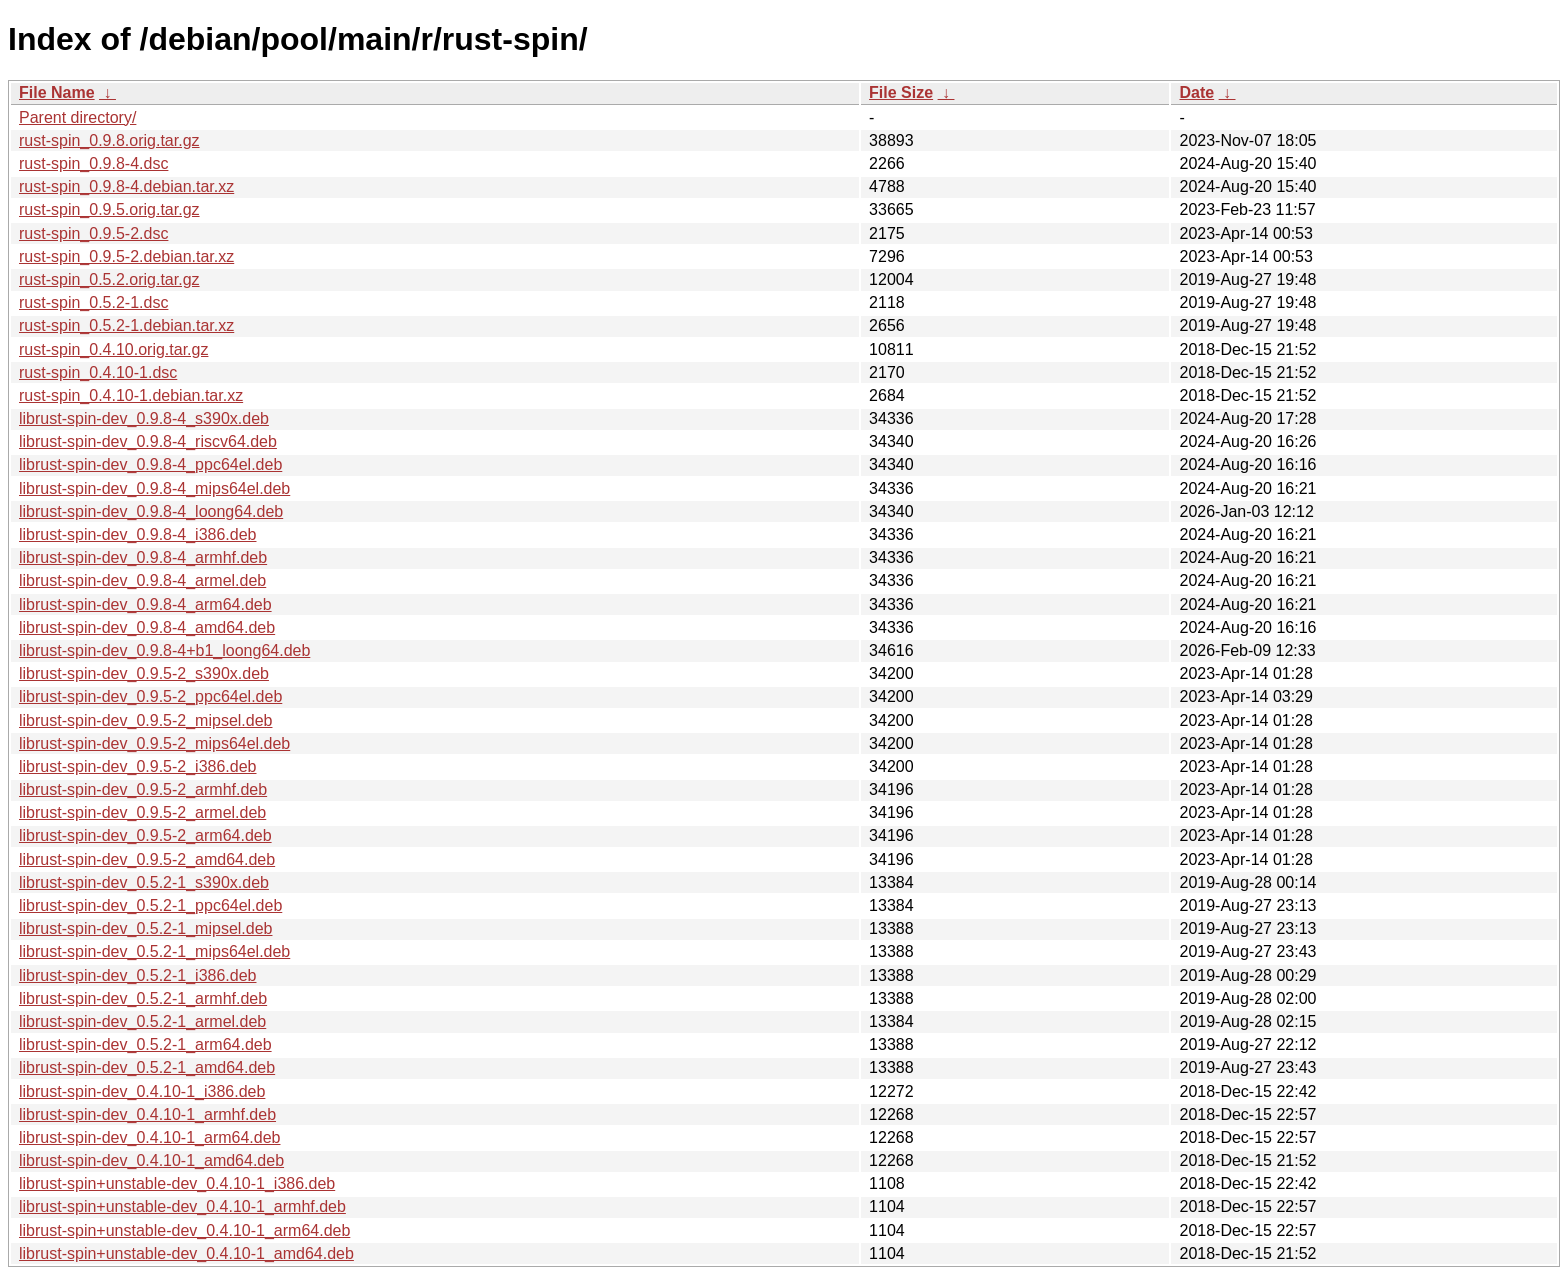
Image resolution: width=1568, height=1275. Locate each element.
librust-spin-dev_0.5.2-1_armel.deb (142, 1021)
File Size (901, 92)
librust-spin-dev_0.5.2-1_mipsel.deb (145, 928)
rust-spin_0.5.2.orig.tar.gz (109, 279)
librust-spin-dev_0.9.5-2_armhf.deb (143, 789)
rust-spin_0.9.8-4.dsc (93, 163)
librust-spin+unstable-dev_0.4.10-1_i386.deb (177, 1183)
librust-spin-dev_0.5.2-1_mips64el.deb (154, 951)
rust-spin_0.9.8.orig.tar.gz (109, 140)
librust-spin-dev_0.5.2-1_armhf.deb (143, 998)
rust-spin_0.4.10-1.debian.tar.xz (131, 395)
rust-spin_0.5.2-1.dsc (93, 302)
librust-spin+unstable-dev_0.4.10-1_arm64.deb (184, 1230)
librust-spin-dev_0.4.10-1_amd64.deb (151, 1160)
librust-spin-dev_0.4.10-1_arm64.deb (149, 1137)
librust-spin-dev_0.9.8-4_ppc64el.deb (150, 464)
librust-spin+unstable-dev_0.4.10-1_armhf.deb (182, 1206)
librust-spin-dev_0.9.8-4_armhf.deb (143, 557)
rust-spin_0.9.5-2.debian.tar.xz (126, 256)
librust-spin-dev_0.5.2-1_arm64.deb (145, 1044)
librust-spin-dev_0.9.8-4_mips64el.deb (154, 488)
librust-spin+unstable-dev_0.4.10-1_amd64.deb (186, 1253)
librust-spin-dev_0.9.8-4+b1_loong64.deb (164, 650)
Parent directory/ (77, 117)
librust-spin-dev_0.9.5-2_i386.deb (137, 766)
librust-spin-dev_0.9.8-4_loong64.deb (151, 511)
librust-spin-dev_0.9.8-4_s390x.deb (144, 418)
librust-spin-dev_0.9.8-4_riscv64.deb (148, 441)
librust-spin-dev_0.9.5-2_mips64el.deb (154, 743)
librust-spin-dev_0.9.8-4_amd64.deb (147, 627)
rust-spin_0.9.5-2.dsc (93, 233)
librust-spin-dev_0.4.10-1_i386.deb (142, 1091)
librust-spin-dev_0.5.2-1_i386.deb (137, 975)
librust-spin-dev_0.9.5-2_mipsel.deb (145, 720)
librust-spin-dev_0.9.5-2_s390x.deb (144, 673)
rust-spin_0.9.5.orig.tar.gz (109, 209)
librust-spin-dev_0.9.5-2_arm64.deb (145, 835)
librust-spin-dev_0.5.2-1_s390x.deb (144, 882)
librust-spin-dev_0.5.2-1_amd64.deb (147, 1067)
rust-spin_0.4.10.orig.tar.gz (113, 349)
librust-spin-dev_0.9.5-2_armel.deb (142, 812)
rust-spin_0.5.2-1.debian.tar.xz (126, 325)
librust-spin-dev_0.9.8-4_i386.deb (137, 534)
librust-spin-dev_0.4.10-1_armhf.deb (147, 1114)
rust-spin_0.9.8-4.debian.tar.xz (126, 186)
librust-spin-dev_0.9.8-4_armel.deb (142, 580)
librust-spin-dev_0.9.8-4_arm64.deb (145, 604)
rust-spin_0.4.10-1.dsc (98, 372)
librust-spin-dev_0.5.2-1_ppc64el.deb (150, 905)
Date (1196, 92)
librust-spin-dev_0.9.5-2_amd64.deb (147, 859)
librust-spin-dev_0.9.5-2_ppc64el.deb (150, 696)
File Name (57, 92)
